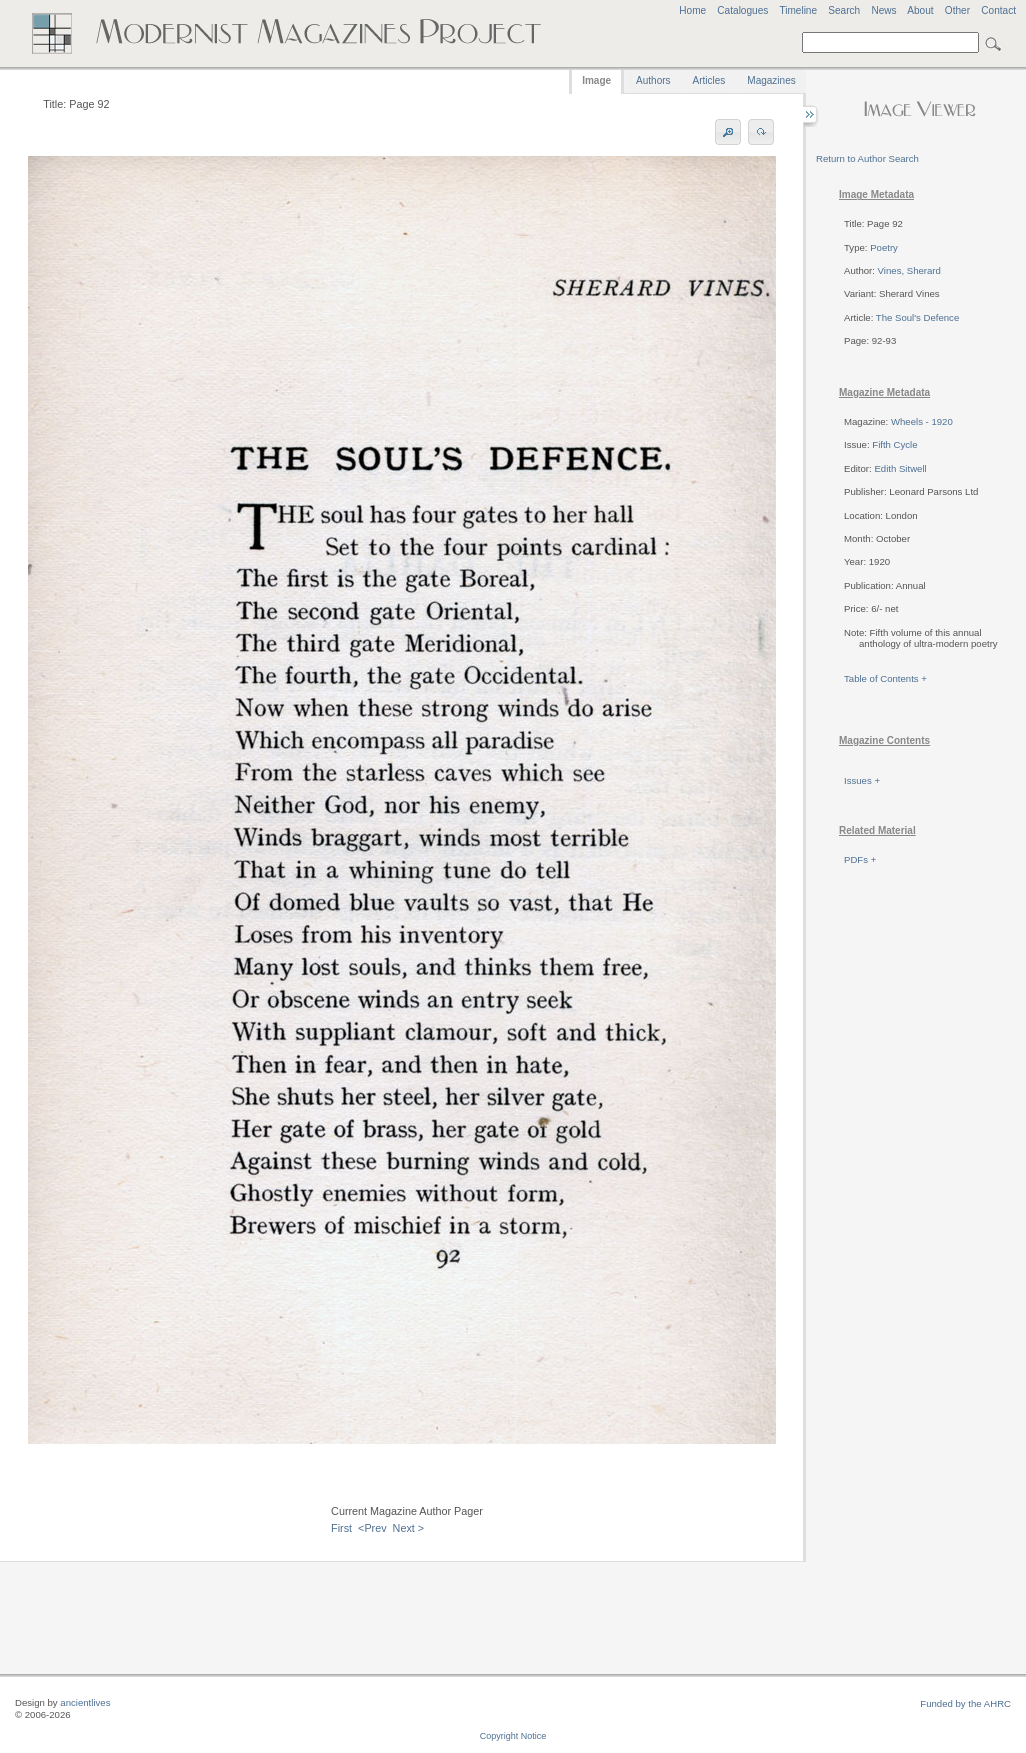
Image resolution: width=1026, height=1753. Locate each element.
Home (692, 10)
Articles (709, 80)
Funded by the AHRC (965, 1703)
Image (596, 80)
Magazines (771, 80)
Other (957, 10)
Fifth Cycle (894, 444)
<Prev (372, 1528)
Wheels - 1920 (922, 421)
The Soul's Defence (917, 317)
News (883, 10)
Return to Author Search (867, 158)
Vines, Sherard (909, 270)
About (920, 10)
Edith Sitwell (900, 468)
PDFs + (860, 859)
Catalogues (742, 10)
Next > (409, 1528)
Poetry (884, 247)
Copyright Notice (513, 1736)
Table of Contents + (885, 678)
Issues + (862, 780)
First (341, 1528)
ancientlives (85, 1702)
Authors (653, 80)
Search (844, 10)
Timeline (798, 10)
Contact (998, 10)
